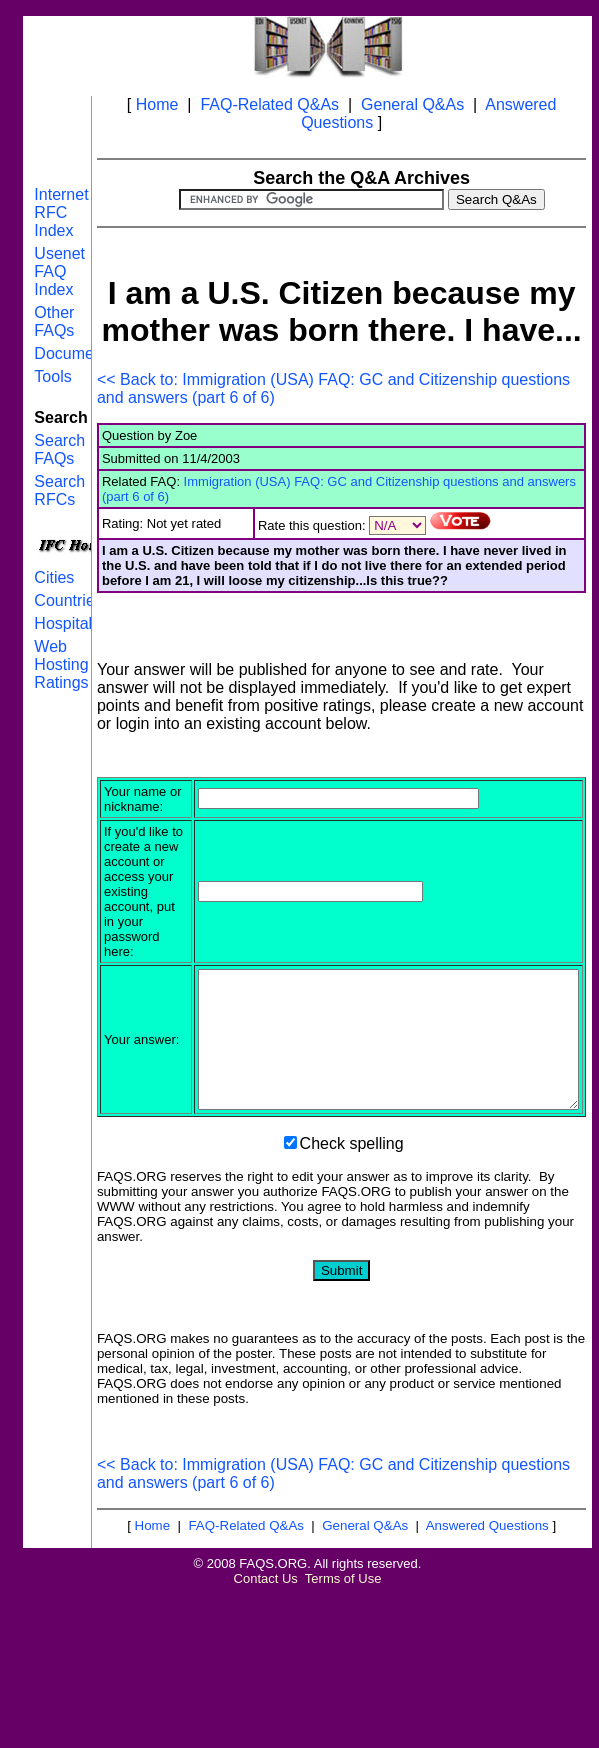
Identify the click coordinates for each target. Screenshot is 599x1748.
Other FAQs (54, 321)
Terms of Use (343, 1680)
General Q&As (412, 104)
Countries (68, 600)
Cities (54, 577)
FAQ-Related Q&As (269, 104)
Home (157, 104)
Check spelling (352, 1245)
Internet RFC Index (61, 212)
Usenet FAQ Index (59, 271)
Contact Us (266, 1680)
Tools (52, 376)
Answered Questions (487, 1627)
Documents (74, 353)
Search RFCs (59, 490)
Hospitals (67, 623)
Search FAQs (59, 449)
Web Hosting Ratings (61, 664)
